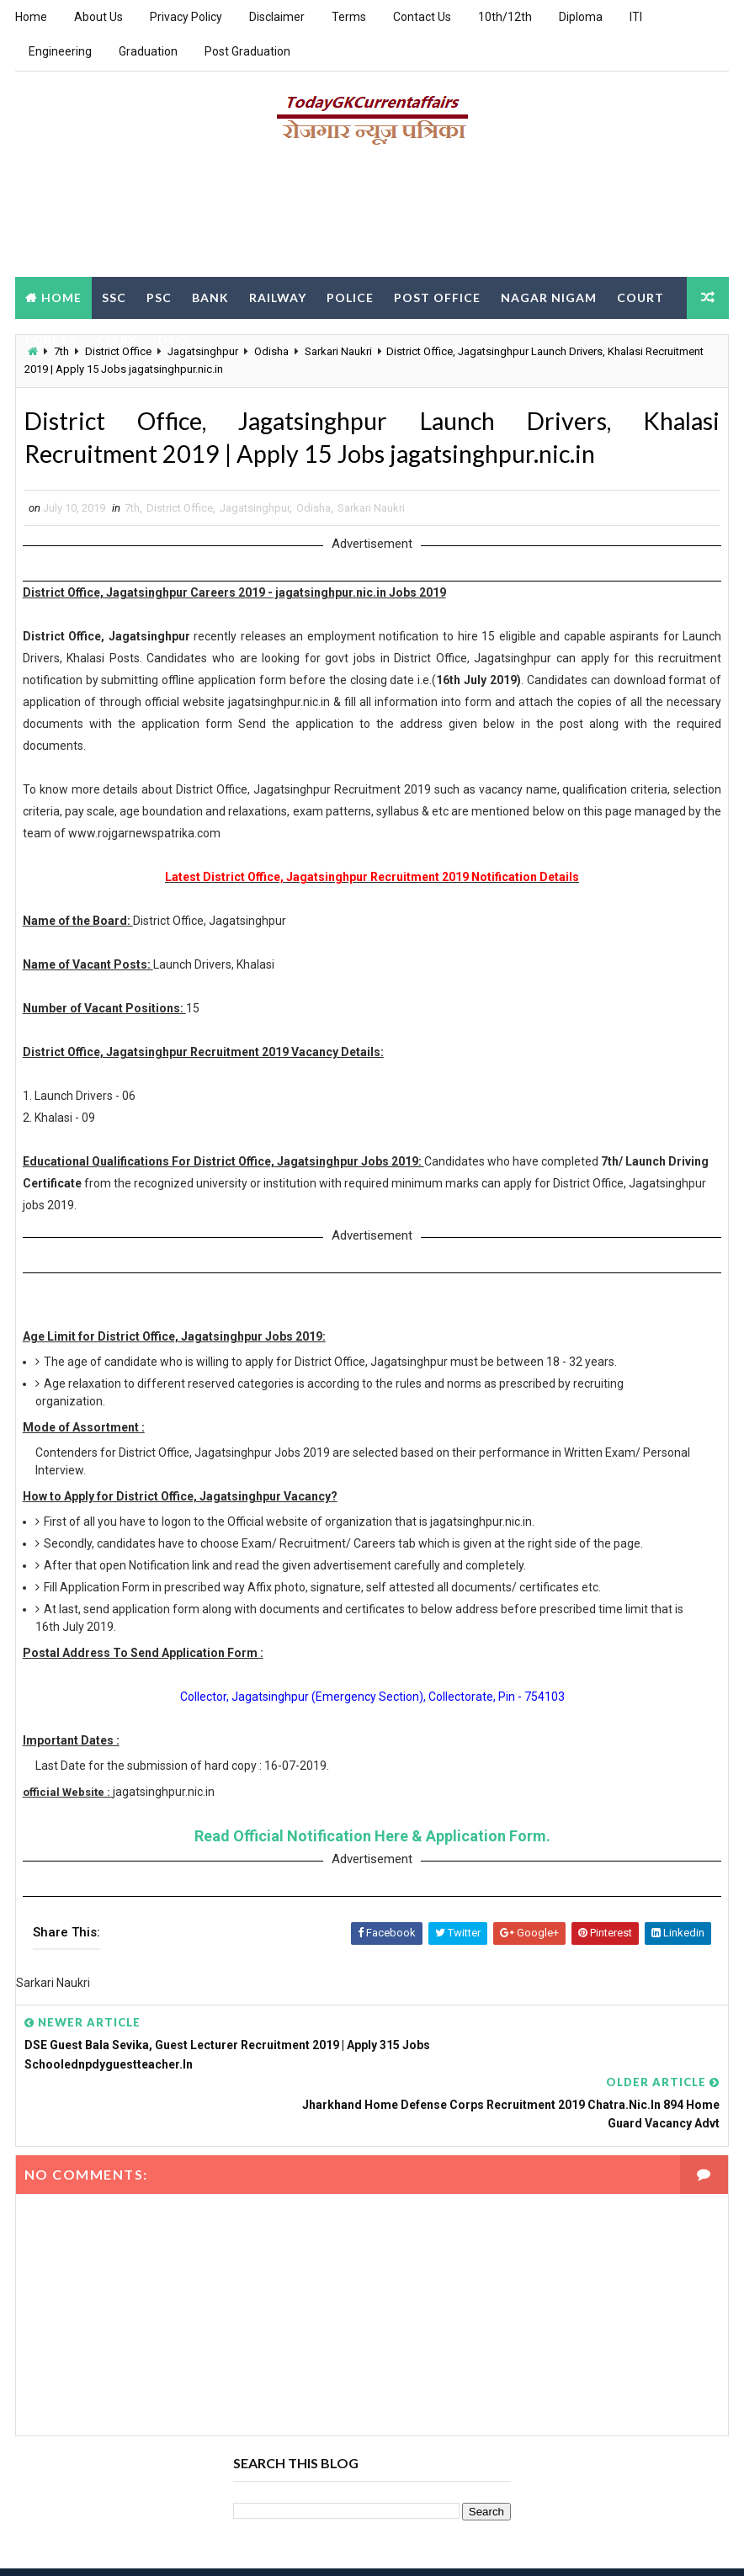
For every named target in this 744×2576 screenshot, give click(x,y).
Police (350, 296)
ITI (636, 17)
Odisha (313, 513)
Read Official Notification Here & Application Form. (372, 1842)
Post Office (437, 296)
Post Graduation (247, 51)
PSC (159, 296)
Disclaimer (277, 17)
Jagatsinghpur (255, 513)
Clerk (117, 338)
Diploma (581, 17)
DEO (172, 338)
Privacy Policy (186, 17)
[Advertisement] (372, 216)
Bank (210, 296)
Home (31, 17)
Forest (51, 338)
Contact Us (422, 17)
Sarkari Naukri (371, 513)
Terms (349, 17)
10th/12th (505, 17)
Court (640, 296)
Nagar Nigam (549, 296)
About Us (98, 17)
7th (132, 513)
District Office (179, 513)
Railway (277, 296)
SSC (114, 296)
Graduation (148, 51)
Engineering (60, 51)
